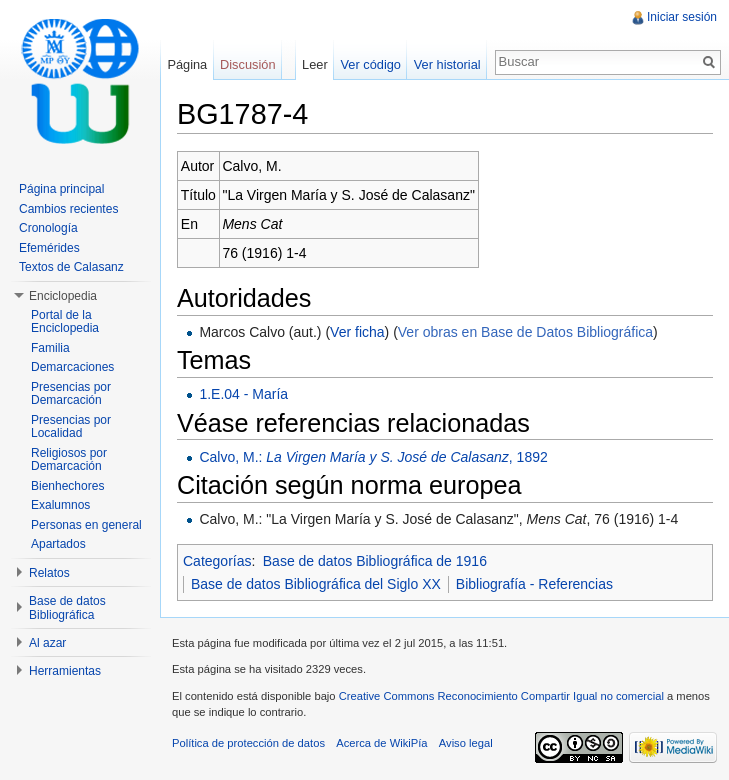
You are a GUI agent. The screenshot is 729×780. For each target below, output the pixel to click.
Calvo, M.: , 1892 (373, 457)
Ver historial (447, 64)
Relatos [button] (49, 573)
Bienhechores (67, 486)
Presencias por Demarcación (71, 394)
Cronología (48, 228)
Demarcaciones (72, 367)
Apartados (58, 544)
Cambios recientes (68, 209)
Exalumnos (60, 505)
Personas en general (86, 525)
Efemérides (49, 248)
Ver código (370, 64)
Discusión (247, 64)
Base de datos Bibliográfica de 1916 (375, 561)
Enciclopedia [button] (63, 296)
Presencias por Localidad (71, 427)
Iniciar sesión (682, 17)
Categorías (217, 561)
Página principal (61, 189)
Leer (315, 64)
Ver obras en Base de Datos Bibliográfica (525, 332)
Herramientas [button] (65, 671)
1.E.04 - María (243, 394)
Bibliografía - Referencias (534, 584)
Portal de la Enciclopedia (65, 322)
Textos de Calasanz (71, 267)
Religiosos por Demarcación (69, 460)
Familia (50, 348)
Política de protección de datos (248, 743)
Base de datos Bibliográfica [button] (67, 608)
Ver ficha (357, 332)
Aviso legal (466, 743)
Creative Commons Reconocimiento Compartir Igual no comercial (501, 696)
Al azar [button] (47, 643)
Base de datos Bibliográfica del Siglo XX (316, 584)
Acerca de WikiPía (381, 743)
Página (187, 64)
